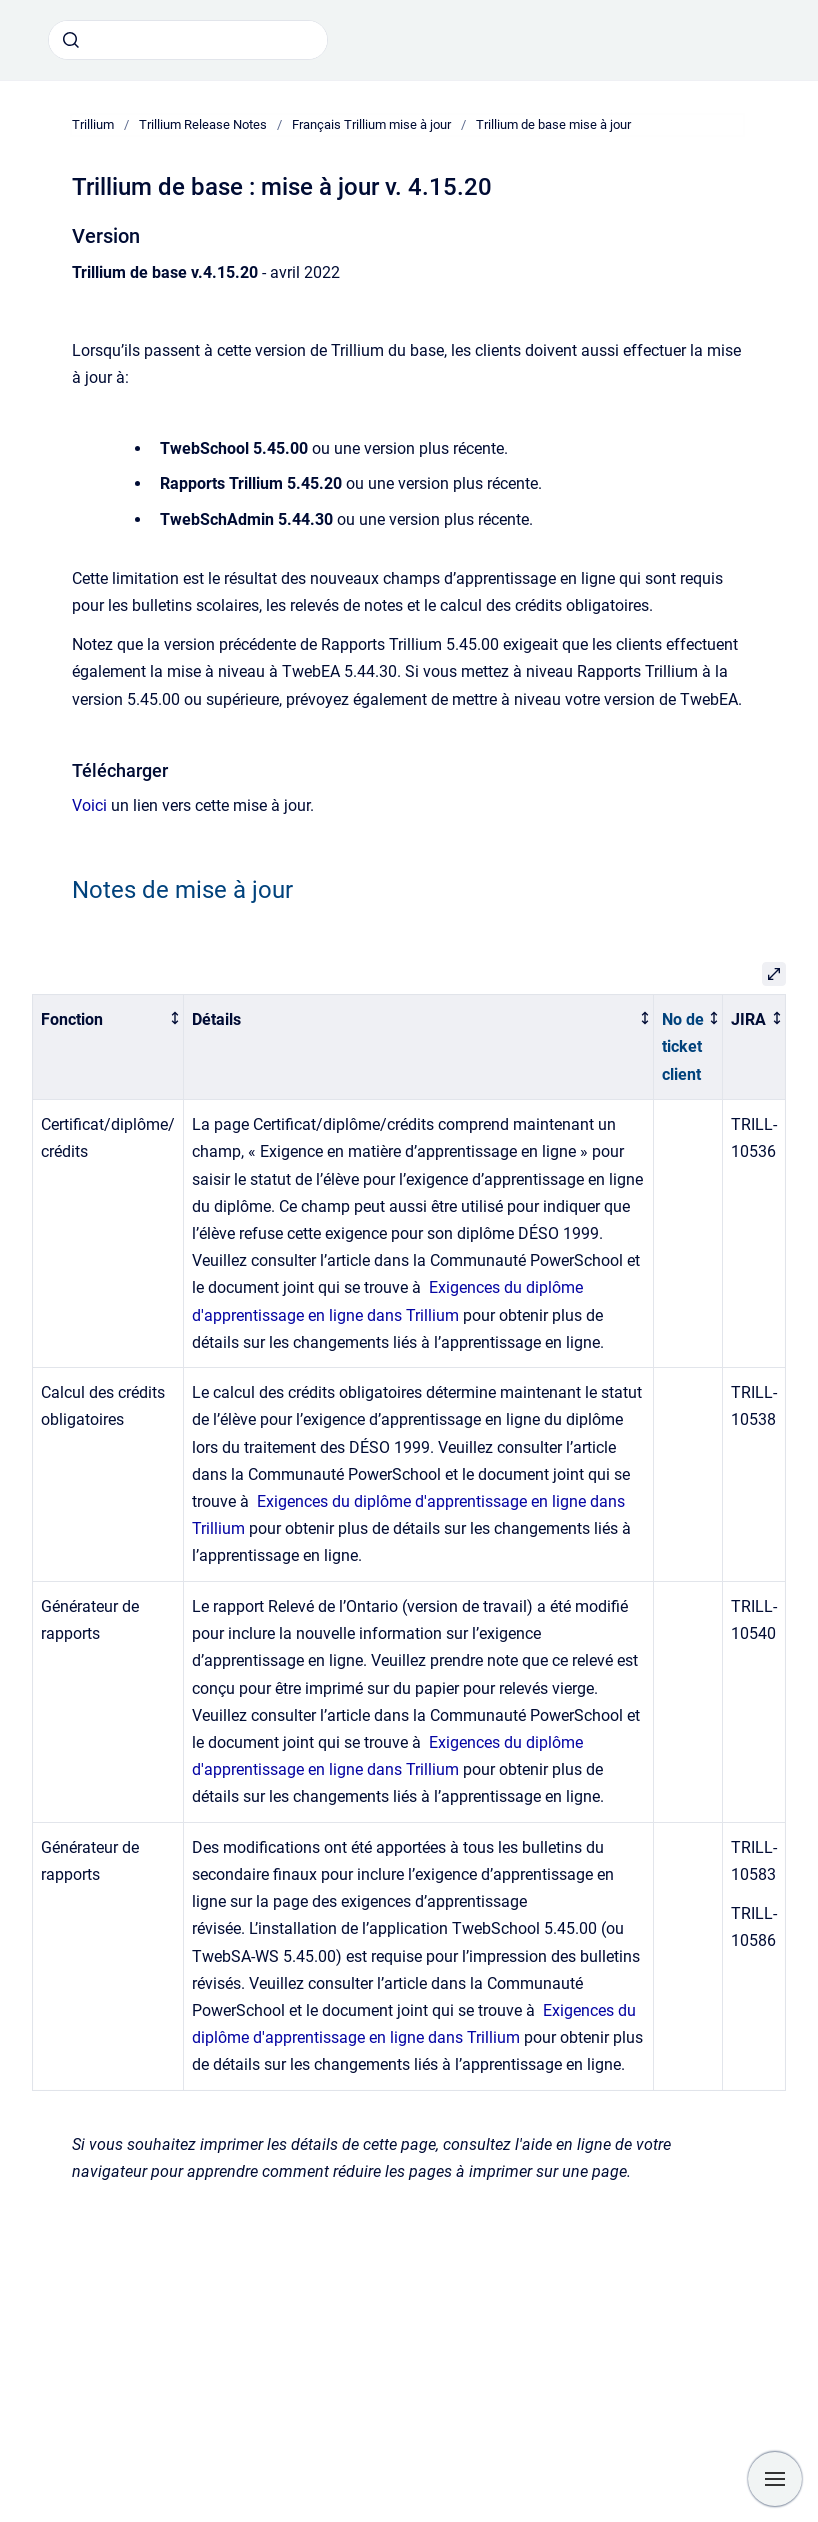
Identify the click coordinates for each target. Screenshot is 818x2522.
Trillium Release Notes (203, 124)
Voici (89, 805)
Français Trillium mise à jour (371, 124)
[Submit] (71, 40)
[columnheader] (108, 1047)
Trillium (93, 124)
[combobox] (188, 40)
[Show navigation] (775, 2479)
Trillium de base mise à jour (553, 124)
